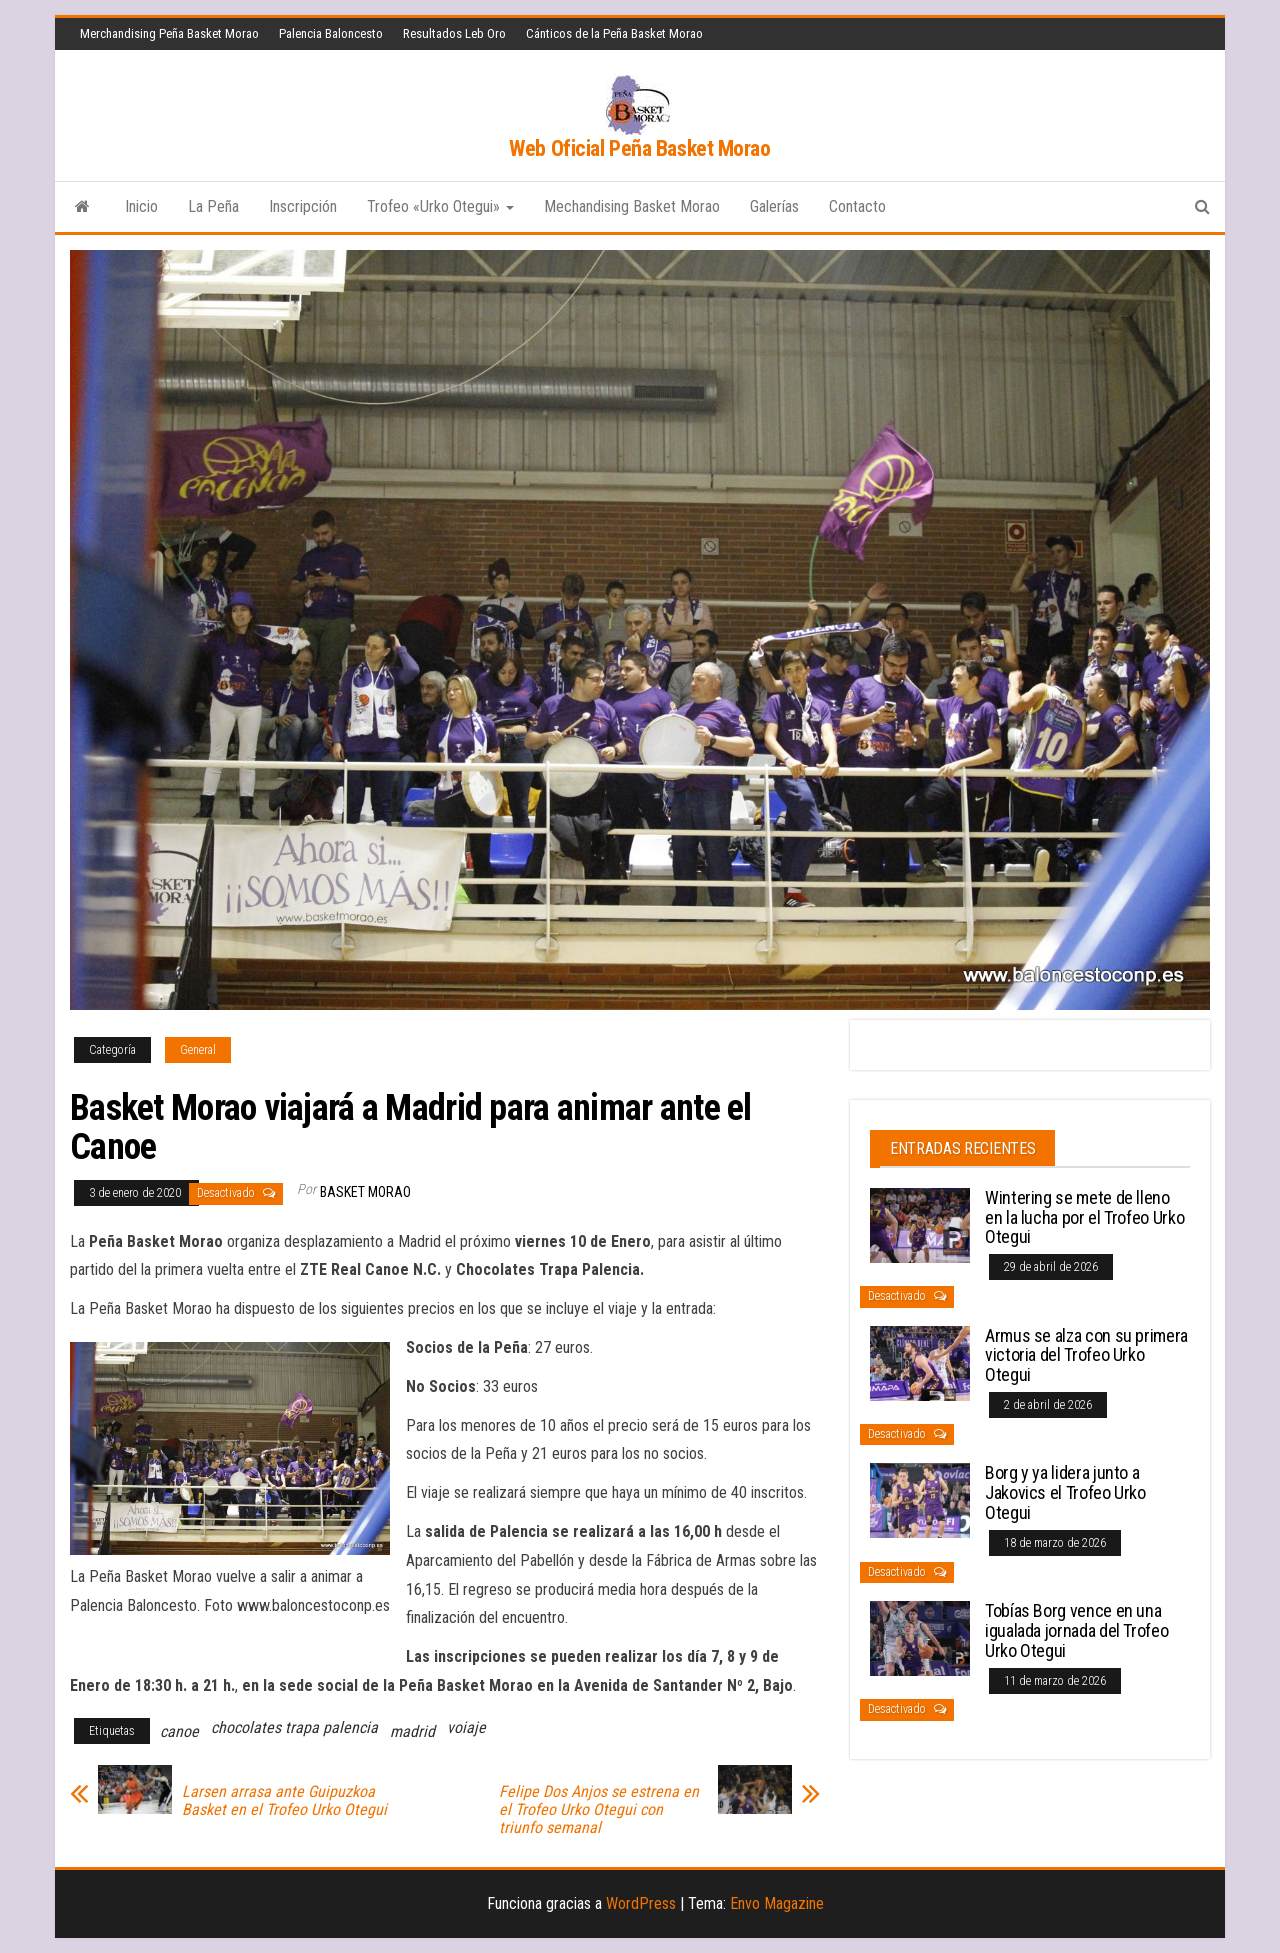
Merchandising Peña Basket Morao (169, 33)
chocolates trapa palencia (294, 1727)
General (198, 1050)
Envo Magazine (777, 1903)
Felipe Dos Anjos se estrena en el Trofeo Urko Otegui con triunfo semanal (599, 1810)
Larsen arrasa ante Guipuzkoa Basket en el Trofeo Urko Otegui (284, 1801)
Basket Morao (365, 1192)
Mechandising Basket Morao (632, 206)
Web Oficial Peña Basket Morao (639, 148)
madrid (412, 1731)
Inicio (141, 206)
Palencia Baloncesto (331, 33)
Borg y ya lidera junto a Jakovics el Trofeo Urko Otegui (1065, 1492)
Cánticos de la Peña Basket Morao (614, 33)
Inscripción (303, 206)
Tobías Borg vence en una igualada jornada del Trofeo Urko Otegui (1076, 1630)
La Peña (213, 206)
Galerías (774, 206)
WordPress (641, 1903)
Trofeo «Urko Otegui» (440, 206)
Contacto (857, 206)
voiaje (466, 1727)
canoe (179, 1731)
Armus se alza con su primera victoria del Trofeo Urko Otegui (1086, 1355)
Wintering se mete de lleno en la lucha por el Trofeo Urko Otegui (1084, 1217)
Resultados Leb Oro (454, 33)
